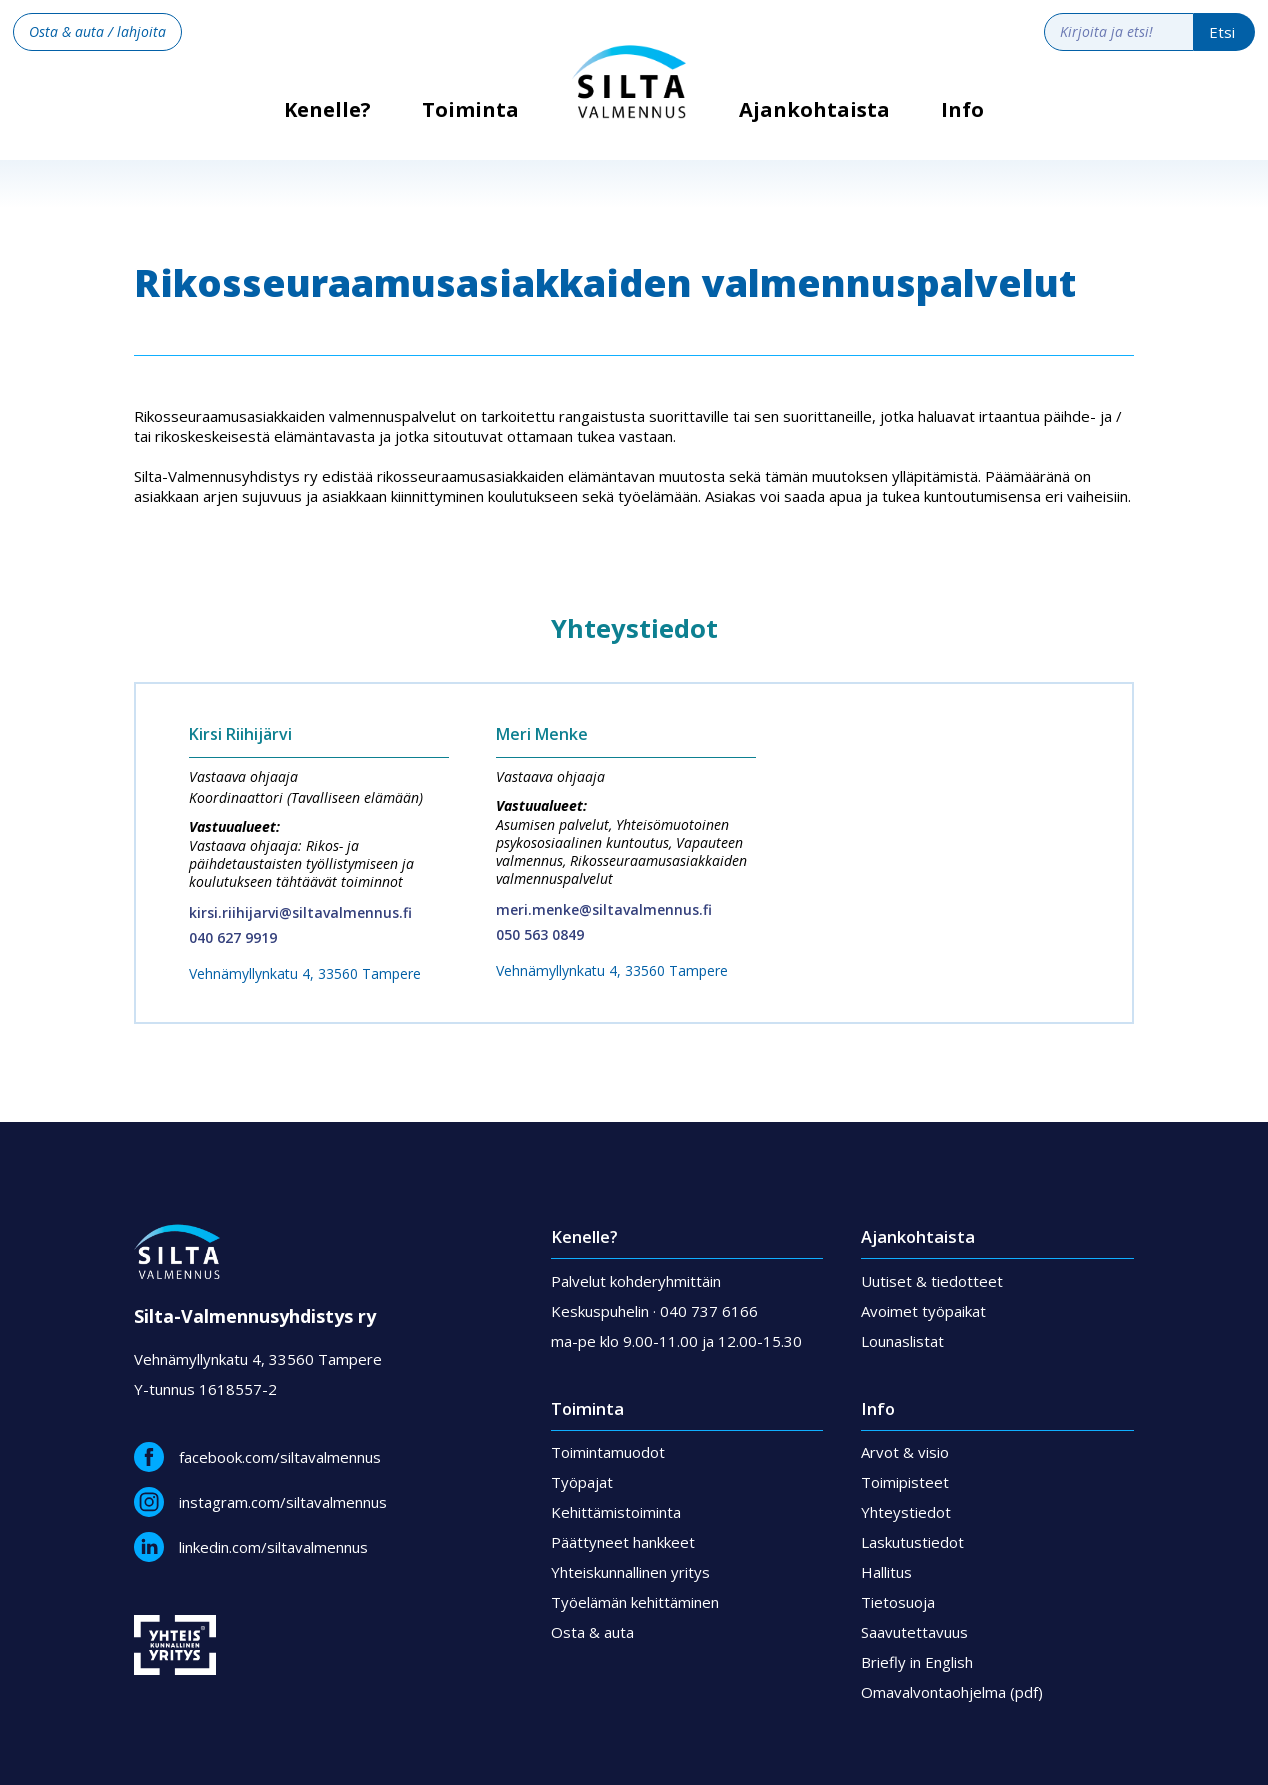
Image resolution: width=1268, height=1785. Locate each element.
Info (962, 110)
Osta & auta (592, 1632)
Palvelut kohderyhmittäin (636, 1281)
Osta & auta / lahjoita (97, 31)
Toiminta (470, 110)
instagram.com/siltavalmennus (283, 1502)
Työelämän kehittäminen (635, 1602)
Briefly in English (917, 1662)
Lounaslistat (902, 1341)
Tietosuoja (898, 1602)
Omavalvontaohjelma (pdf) (952, 1692)
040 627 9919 (233, 937)
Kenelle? (327, 116)
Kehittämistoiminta (616, 1512)
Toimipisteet (905, 1482)
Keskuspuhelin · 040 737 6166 (654, 1311)
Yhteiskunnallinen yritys (630, 1572)
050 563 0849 (540, 934)
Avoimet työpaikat (923, 1311)
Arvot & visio (905, 1452)
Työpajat (582, 1482)
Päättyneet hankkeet (623, 1542)
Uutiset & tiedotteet (932, 1281)
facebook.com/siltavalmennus (280, 1457)
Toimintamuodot (608, 1452)
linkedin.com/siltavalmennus (273, 1547)
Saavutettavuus (914, 1632)
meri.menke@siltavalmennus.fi (604, 909)
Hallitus (886, 1572)
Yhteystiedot (906, 1512)
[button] (470, 125)
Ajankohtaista (814, 110)
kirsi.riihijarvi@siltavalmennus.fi (300, 912)
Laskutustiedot (912, 1542)
